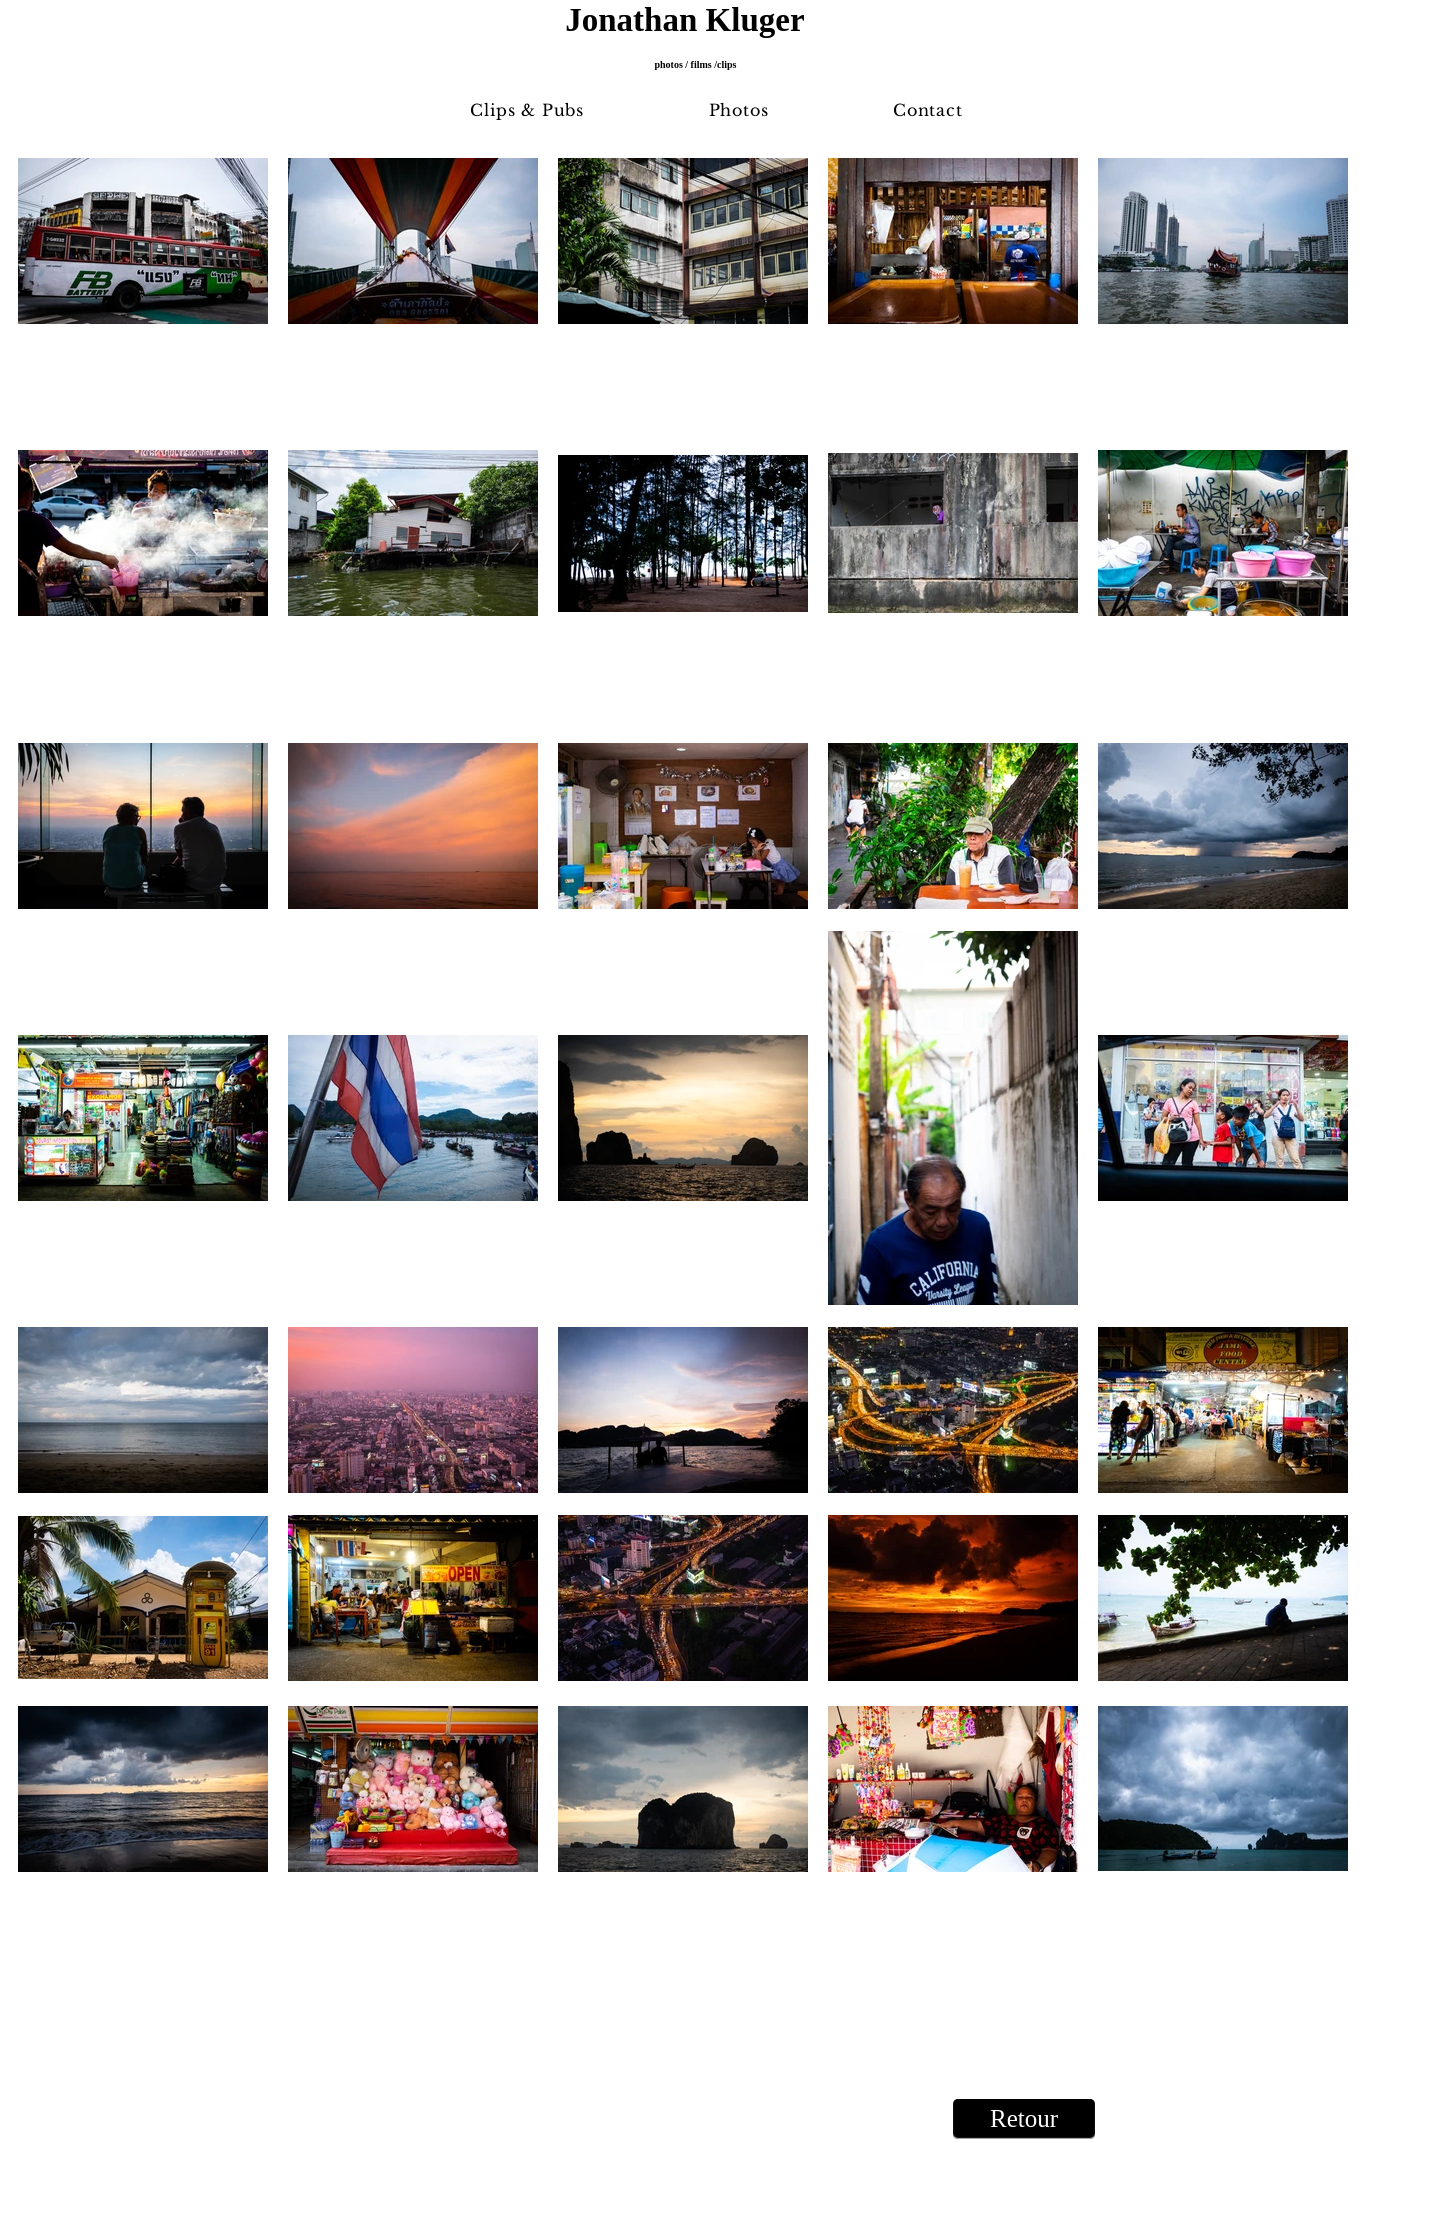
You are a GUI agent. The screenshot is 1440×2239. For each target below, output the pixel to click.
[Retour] (1024, 2119)
